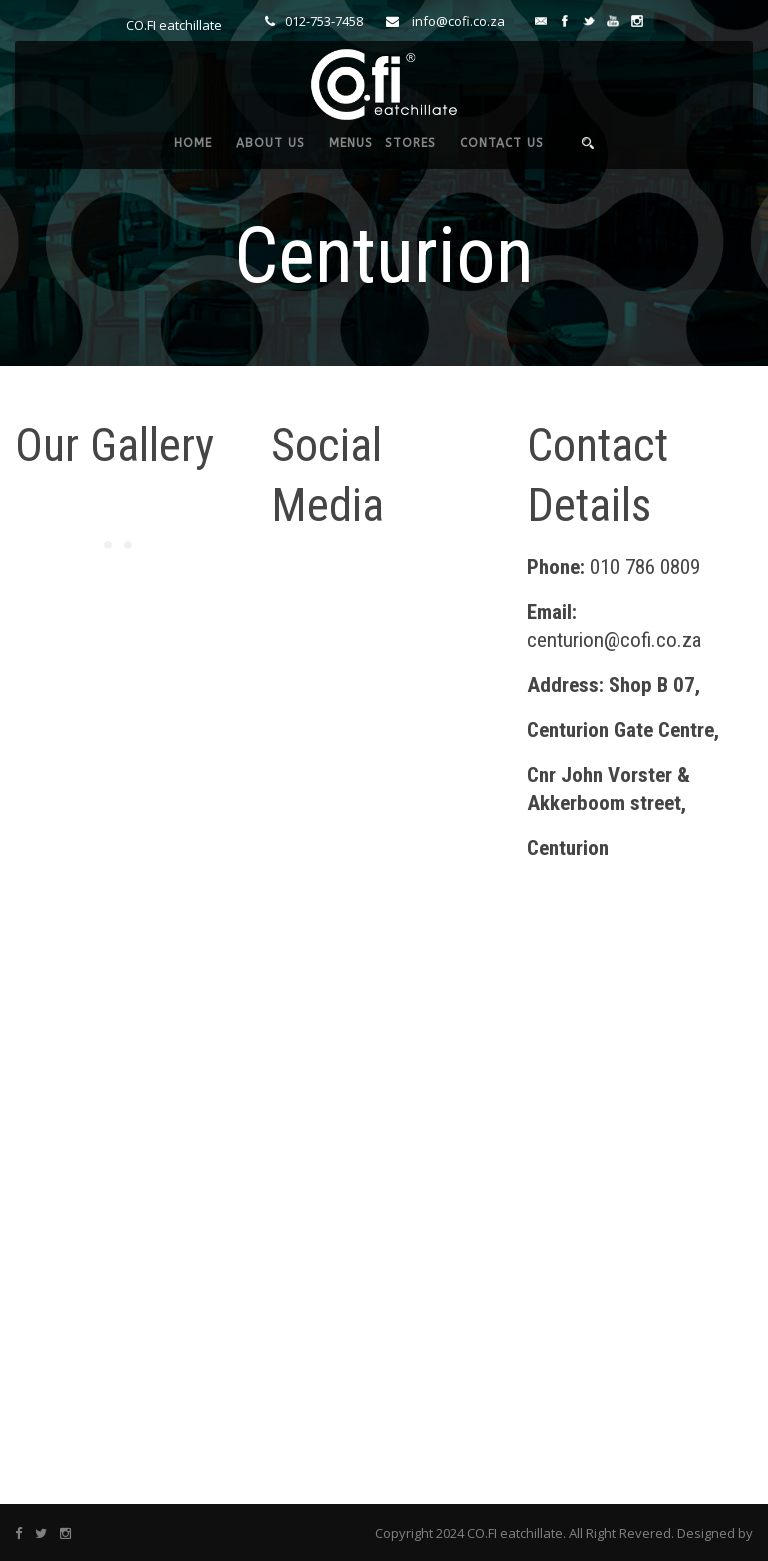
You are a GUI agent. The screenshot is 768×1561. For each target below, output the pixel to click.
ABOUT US (270, 143)
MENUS (351, 143)
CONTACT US (502, 143)
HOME (193, 143)
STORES (410, 143)
